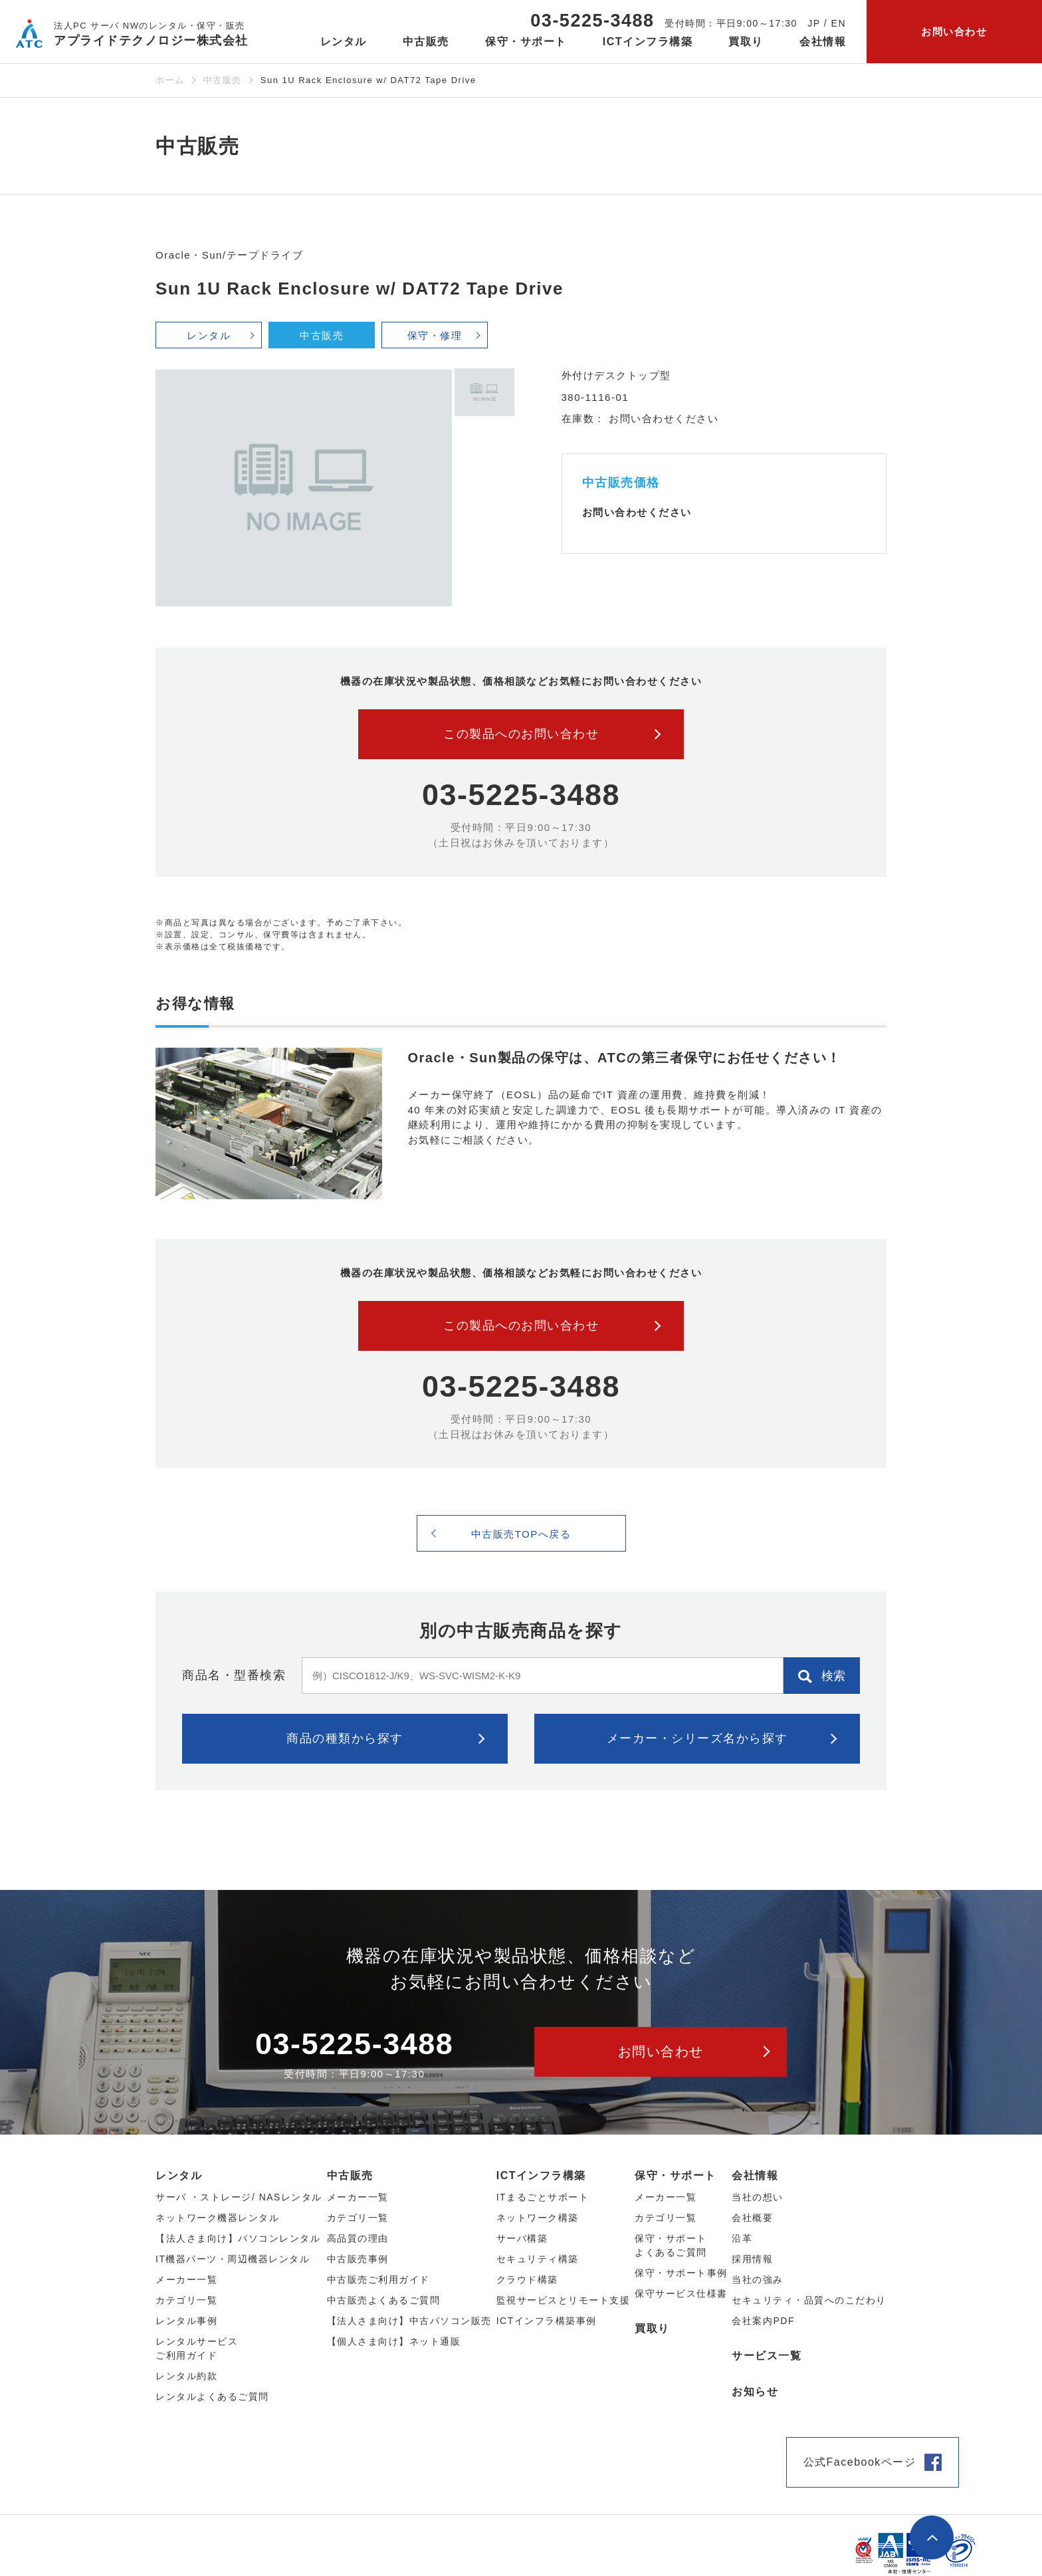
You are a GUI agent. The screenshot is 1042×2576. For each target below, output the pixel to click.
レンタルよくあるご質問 (212, 2396)
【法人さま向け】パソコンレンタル (238, 2238)
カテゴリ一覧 (665, 2217)
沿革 (742, 2238)
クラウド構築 (527, 2279)
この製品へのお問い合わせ (521, 734)
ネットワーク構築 (537, 2217)
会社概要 (752, 2217)
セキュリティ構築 (537, 2259)
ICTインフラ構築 (541, 2175)
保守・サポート (675, 2175)
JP (813, 23)
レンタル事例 (186, 2320)
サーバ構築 (522, 2238)
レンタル (209, 335)
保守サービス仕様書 (681, 2293)
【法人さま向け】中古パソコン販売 (409, 2320)
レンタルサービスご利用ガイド (197, 2348)
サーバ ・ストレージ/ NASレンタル (239, 2197)
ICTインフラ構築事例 (546, 2320)
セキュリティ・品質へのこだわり (809, 2300)
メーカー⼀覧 (186, 2279)
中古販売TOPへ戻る (521, 1534)
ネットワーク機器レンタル (217, 2217)
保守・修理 (435, 335)
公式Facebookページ (859, 2462)
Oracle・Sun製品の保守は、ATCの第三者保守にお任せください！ (624, 1057)
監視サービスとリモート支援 (563, 2300)
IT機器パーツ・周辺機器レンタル (233, 2259)
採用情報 (752, 2259)
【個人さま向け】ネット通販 (394, 2341)
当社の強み (757, 2279)
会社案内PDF (763, 2320)
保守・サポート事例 (681, 2273)
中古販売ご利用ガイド (378, 2279)
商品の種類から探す (344, 1738)
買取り (746, 41)
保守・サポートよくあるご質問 (671, 2245)
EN (838, 23)
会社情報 (755, 2175)
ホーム (170, 80)
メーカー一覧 (665, 2197)
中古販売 (222, 80)
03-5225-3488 (592, 21)
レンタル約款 (186, 2376)
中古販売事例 (358, 2259)
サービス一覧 (766, 2355)
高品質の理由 (358, 2238)
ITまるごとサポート (542, 2197)
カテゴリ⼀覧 (186, 2300)
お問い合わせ (954, 31)
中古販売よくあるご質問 (384, 2300)
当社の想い (757, 2197)
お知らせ (755, 2391)
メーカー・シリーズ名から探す (697, 1738)
